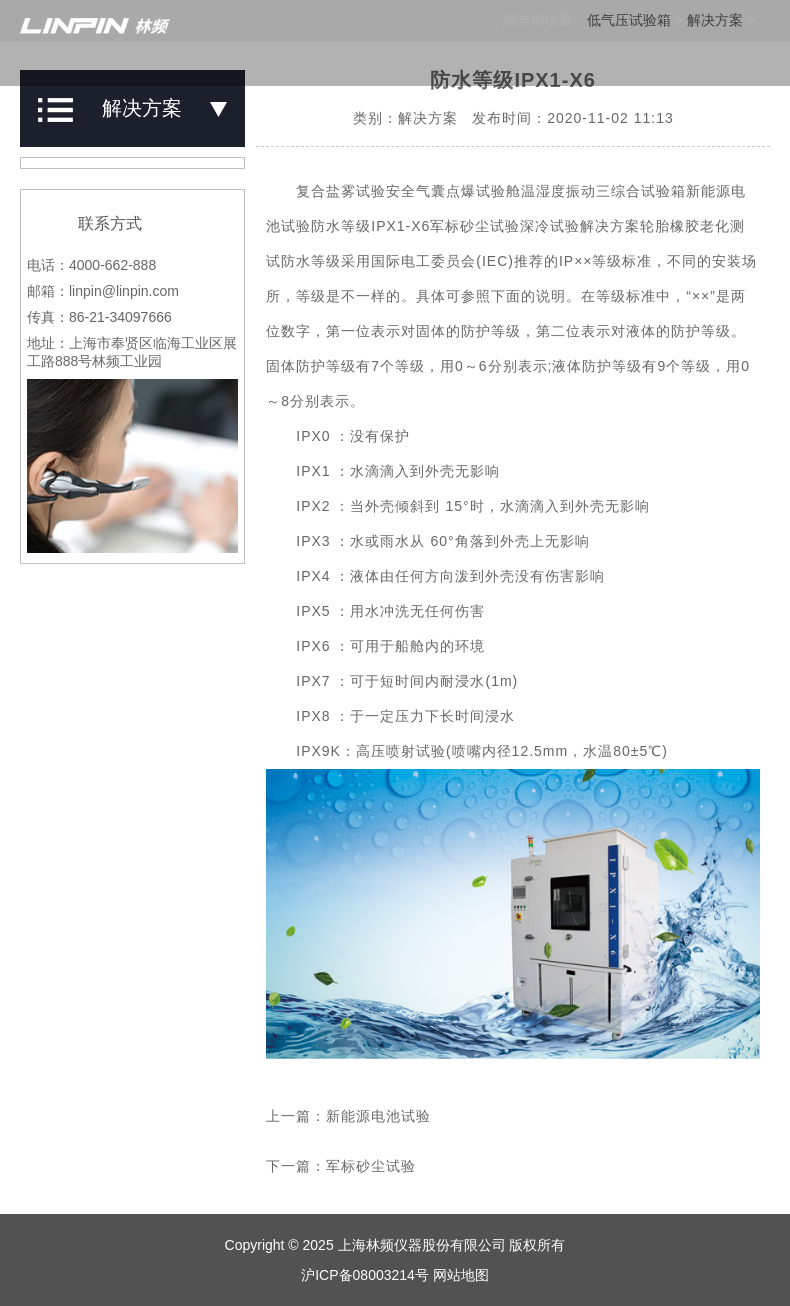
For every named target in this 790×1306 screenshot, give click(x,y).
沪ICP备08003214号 (365, 1275)
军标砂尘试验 (371, 1166)
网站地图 (461, 1275)
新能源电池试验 (378, 1116)
